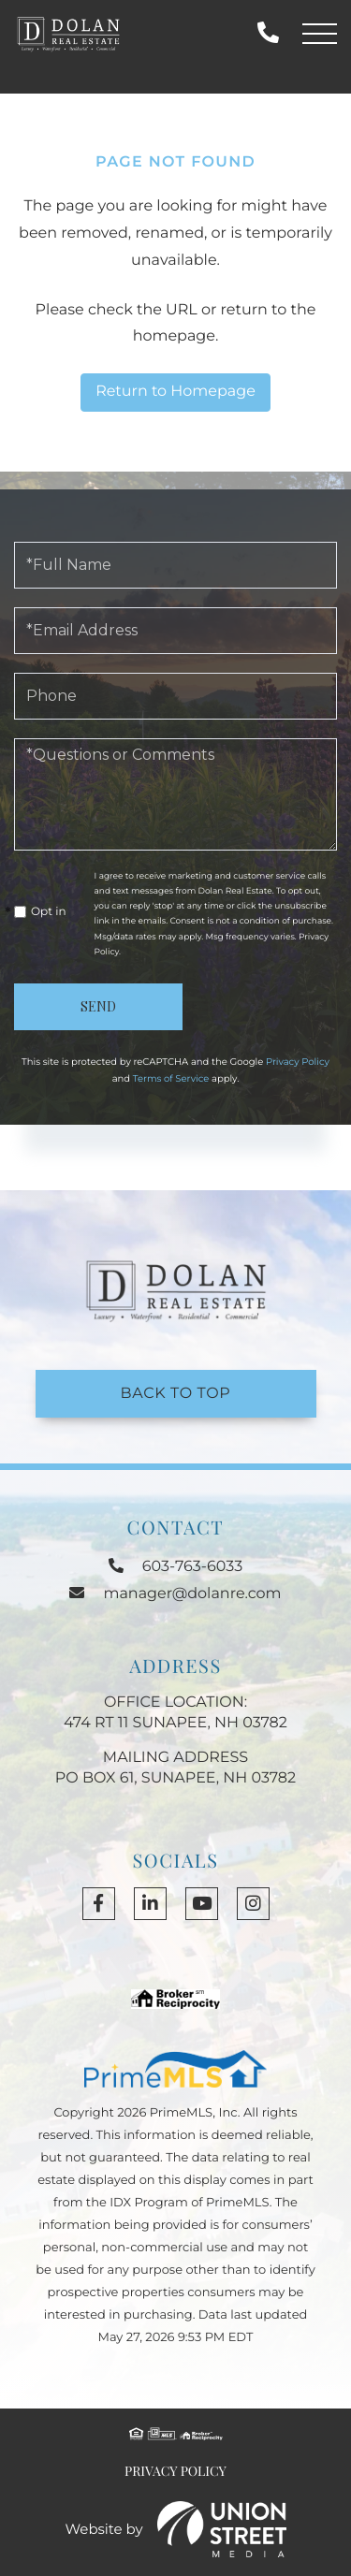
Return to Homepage (175, 391)
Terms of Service (171, 1078)
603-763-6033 (268, 33)
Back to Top (176, 1394)
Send (98, 1006)
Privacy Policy (297, 1061)
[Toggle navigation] (319, 34)
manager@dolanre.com (175, 1594)
